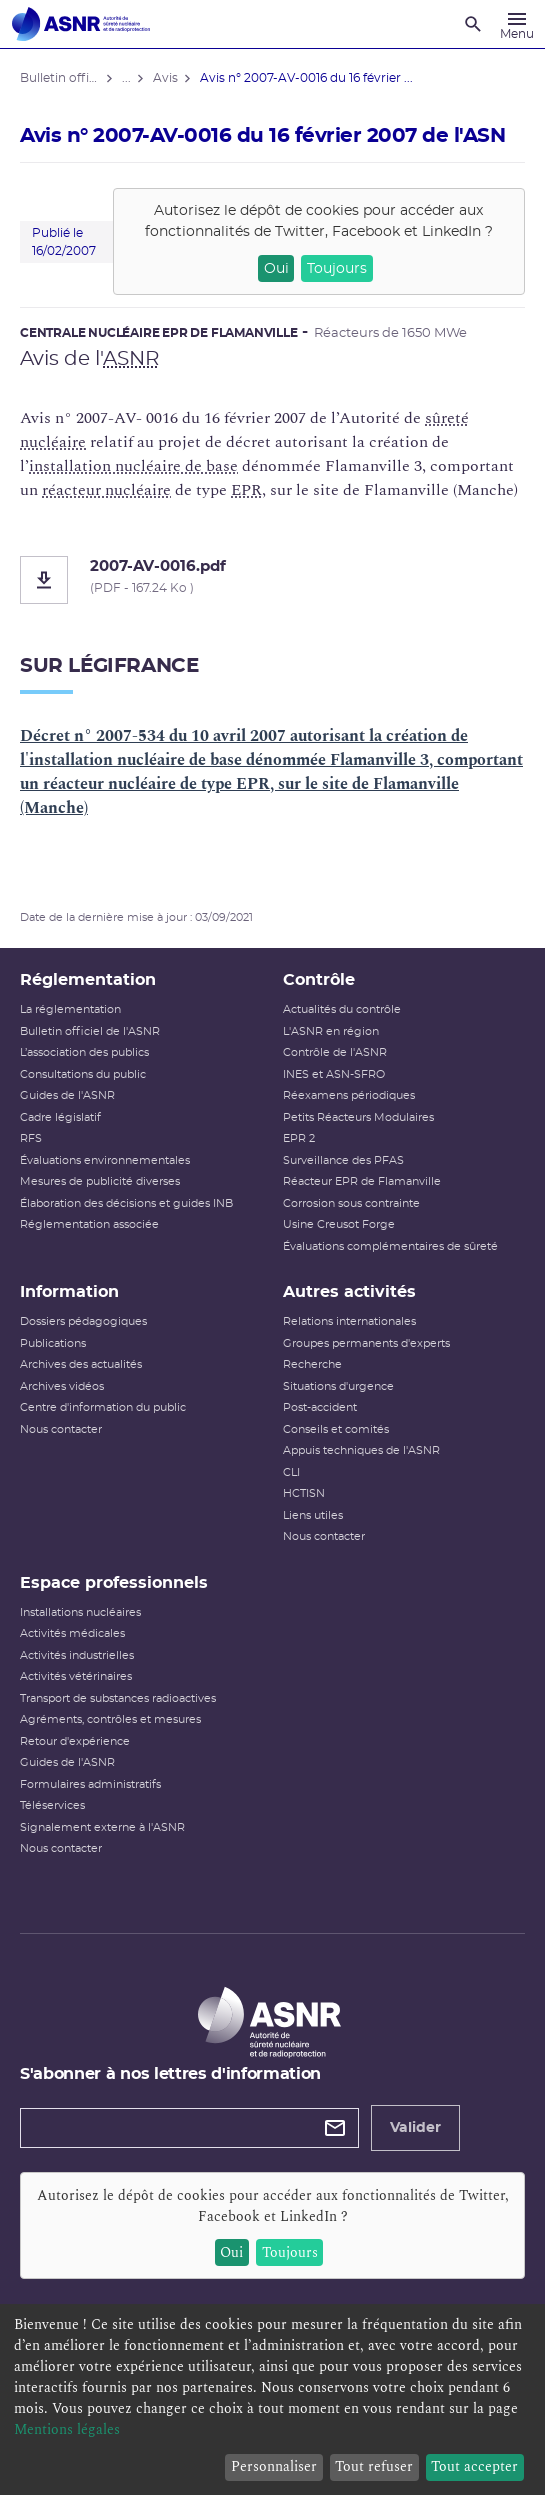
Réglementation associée (89, 1224)
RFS (31, 1138)
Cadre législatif (60, 1117)
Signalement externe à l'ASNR (102, 1827)
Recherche (312, 1364)
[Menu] (517, 24)
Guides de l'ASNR (67, 1095)
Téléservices (52, 1805)
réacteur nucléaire (106, 490)
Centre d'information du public (103, 1407)
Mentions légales (67, 2429)
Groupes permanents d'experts (366, 1343)
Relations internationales (349, 1321)
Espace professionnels (114, 1583)
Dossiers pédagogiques (83, 1321)
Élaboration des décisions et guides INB (126, 1203)
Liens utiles (313, 1515)
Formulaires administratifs (90, 1784)
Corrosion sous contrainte (351, 1203)
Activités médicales (72, 1633)
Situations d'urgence (338, 1386)
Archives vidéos (62, 1386)
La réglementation (70, 1009)
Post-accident (320, 1407)
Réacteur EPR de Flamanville (362, 1181)
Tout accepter (474, 2466)
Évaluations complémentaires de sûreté (390, 1246)
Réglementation (88, 980)
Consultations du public (83, 1074)
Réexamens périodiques (349, 1095)
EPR (246, 490)
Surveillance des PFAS (343, 1160)
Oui (276, 269)
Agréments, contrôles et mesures (110, 1719)
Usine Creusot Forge (339, 1224)
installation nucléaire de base (133, 466)
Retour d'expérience (75, 1741)
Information (69, 1292)
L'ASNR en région (331, 1031)
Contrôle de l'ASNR (335, 1052)
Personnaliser (274, 2466)
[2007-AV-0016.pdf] (272, 580)
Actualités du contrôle (342, 1009)
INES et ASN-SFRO (334, 1074)
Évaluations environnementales (105, 1160)
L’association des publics (84, 1052)
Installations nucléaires (80, 1612)
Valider (415, 2128)
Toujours (337, 269)
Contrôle (319, 980)
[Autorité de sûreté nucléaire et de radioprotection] (81, 24)
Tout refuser (374, 2466)
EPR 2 (299, 1138)
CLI (291, 1472)
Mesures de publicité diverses (100, 1181)
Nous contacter (61, 1429)
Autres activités (349, 1292)
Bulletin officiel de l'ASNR (90, 1031)
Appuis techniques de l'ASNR (361, 1450)
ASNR (131, 359)
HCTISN (304, 1493)
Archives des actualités (81, 1364)
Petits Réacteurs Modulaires (358, 1117)
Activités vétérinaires (76, 1676)
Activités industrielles (77, 1655)
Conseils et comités (336, 1429)
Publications (53, 1343)
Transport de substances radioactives (118, 1698)
